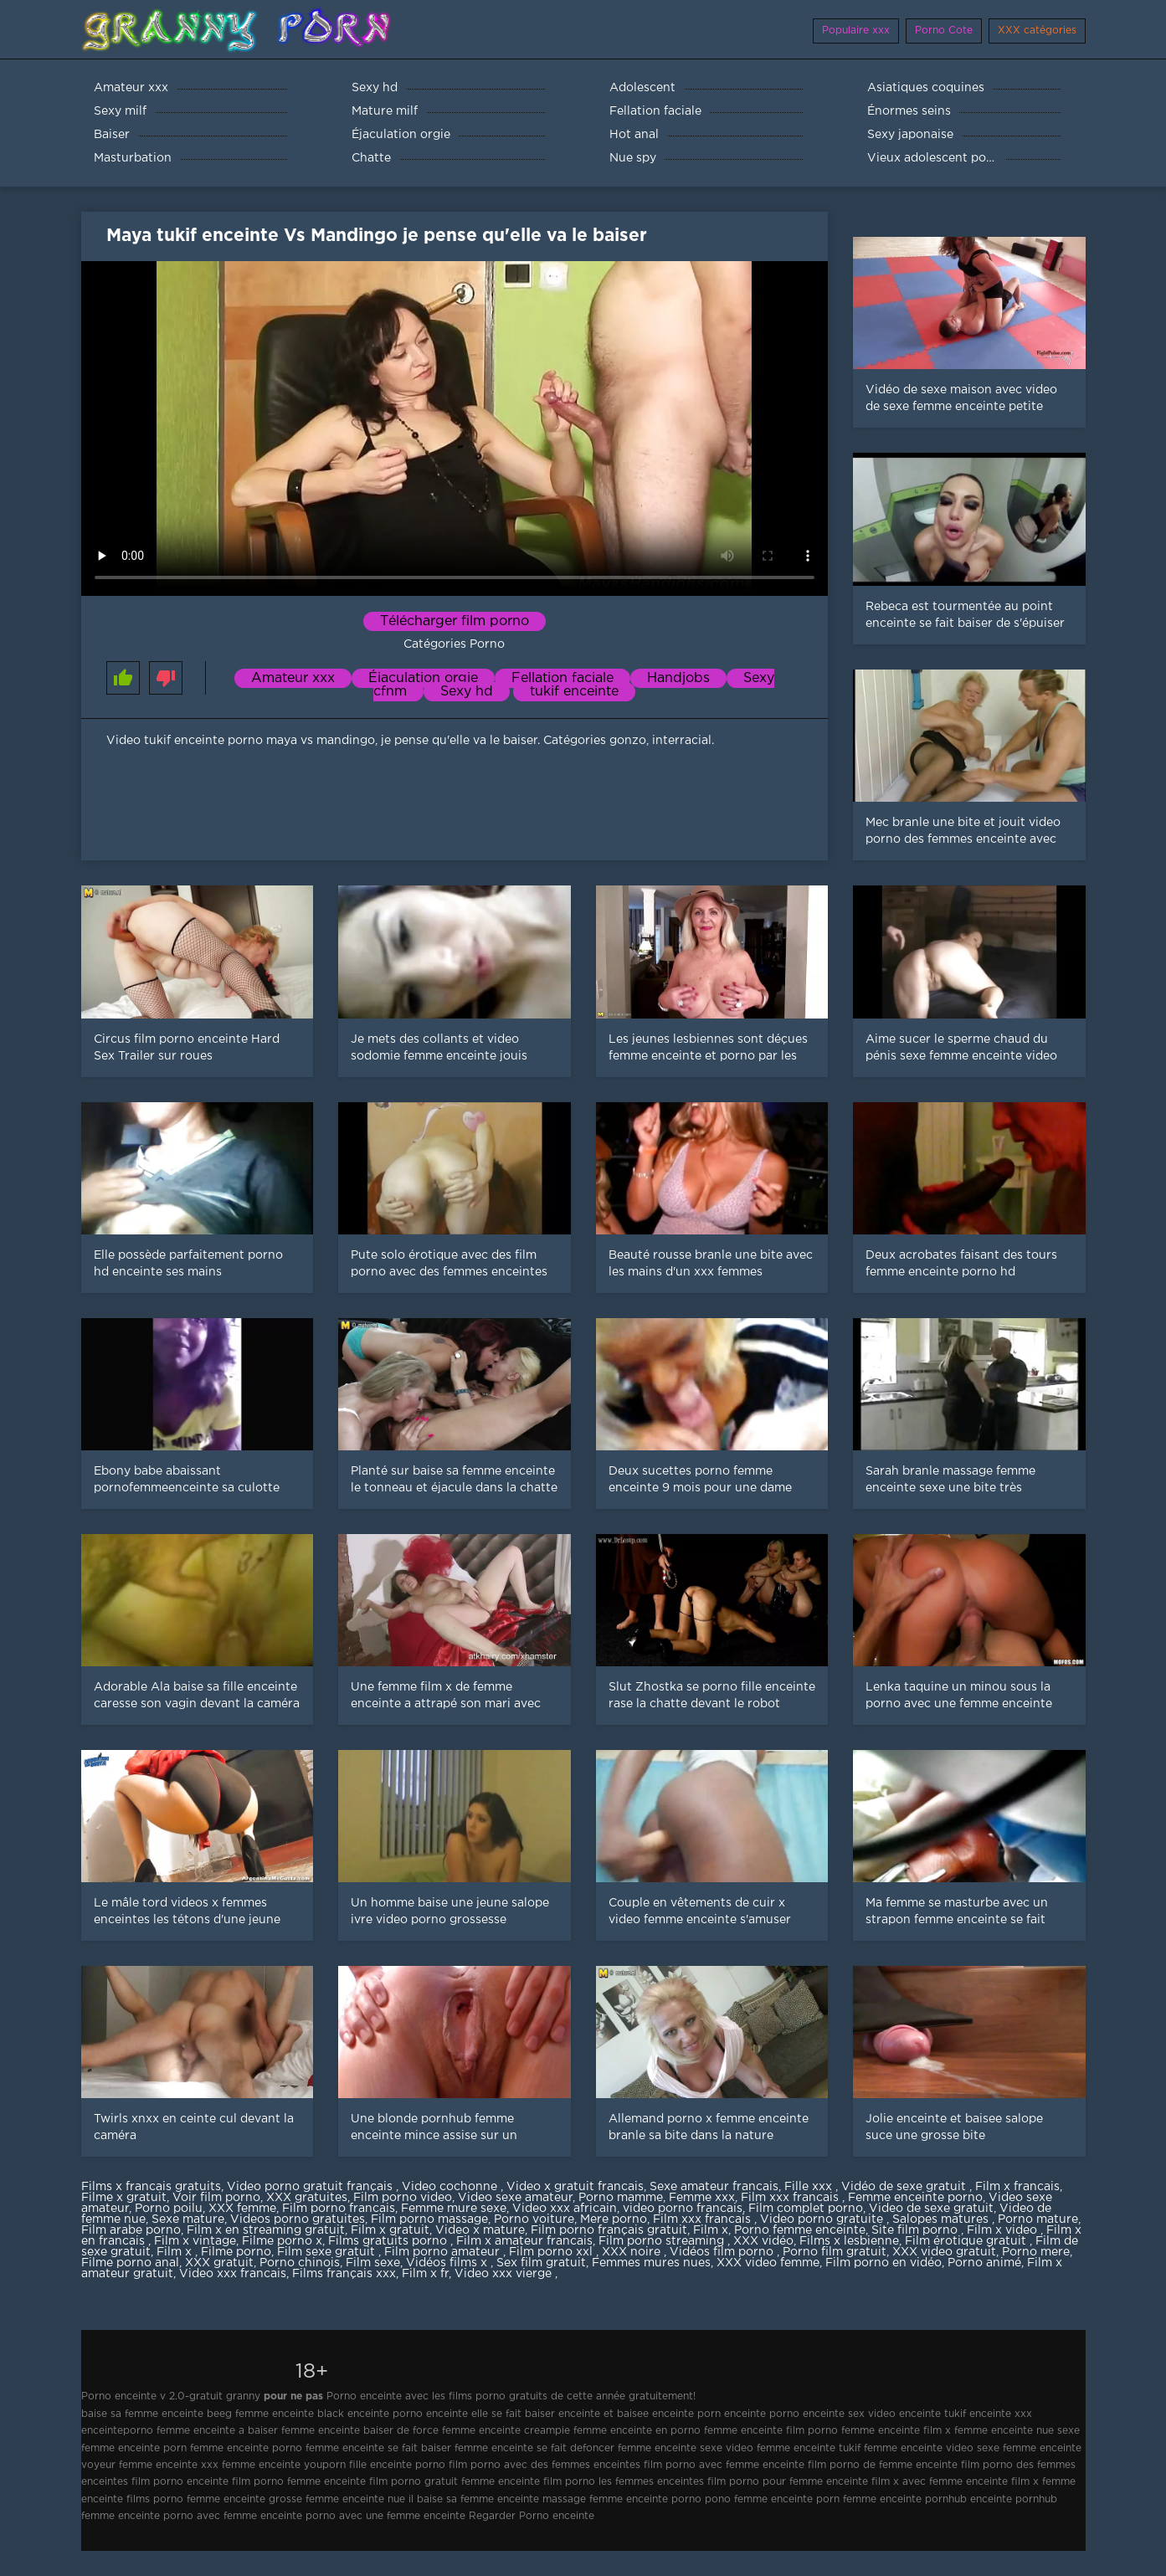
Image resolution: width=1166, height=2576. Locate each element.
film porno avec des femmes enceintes (544, 2465)
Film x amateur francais (524, 2241)
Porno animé (984, 2263)
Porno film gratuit (834, 2252)
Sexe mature (188, 2219)
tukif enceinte (574, 691)
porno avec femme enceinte (232, 2516)
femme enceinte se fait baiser (378, 2448)
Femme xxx (702, 2198)
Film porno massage (429, 2219)
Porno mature (1038, 2219)
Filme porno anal (130, 2263)
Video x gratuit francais (575, 2187)
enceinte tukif (932, 2414)
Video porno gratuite (823, 2219)
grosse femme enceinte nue (337, 2499)
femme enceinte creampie (506, 2430)
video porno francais (682, 2209)
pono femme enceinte (759, 2499)
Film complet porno (805, 2209)
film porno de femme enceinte (883, 2465)
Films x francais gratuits (151, 2187)
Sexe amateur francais (714, 2187)
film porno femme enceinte (299, 2481)
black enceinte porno (370, 2414)
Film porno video (402, 2198)
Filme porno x (282, 2241)
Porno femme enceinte (800, 2230)
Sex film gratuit (541, 2263)
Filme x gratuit (124, 2198)
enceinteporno (117, 2430)
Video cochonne (451, 2187)
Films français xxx (344, 2274)
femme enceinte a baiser (217, 2430)
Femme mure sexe (453, 2209)
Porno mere (1036, 2252)
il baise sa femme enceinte (473, 2499)
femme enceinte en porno (637, 2430)
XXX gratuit (219, 2263)
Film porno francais (338, 2209)
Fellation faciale (562, 678)
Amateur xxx (293, 678)
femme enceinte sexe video (685, 2448)
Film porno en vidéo (883, 2263)
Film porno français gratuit (609, 2230)
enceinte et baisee (603, 2414)
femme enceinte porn (134, 2448)
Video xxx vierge (505, 2274)
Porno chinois (299, 2263)
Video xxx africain (564, 2209)
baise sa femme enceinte (142, 2414)
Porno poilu (169, 2209)
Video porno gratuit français (311, 2187)
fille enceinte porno (397, 2465)
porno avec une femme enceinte (385, 2516)
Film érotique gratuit (967, 2241)
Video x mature (480, 2230)
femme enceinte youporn (284, 2465)
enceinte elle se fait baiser (490, 2414)
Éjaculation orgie (423, 678)
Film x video (1003, 2230)
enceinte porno (761, 2414)
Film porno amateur (443, 2252)
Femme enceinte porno (915, 2198)
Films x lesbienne (849, 2241)
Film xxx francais (791, 2198)
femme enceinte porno (246, 2448)
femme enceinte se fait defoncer (534, 2448)
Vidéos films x (448, 2263)
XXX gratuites (306, 2198)
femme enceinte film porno (771, 2430)
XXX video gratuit (944, 2252)
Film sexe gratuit (327, 2252)
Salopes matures (942, 2219)
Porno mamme (620, 2198)
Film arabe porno (131, 2230)
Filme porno (236, 2252)
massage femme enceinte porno (621, 2499)
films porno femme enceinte (195, 2499)
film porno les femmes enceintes (623, 2481)
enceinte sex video (849, 2414)
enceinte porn (686, 2414)
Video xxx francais (232, 2274)
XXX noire (633, 2252)
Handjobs (678, 678)
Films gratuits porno (389, 2241)
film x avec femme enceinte (939, 2481)
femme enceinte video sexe (931, 2448)
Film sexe (373, 2263)
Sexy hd (466, 691)
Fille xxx (809, 2187)
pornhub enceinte (968, 2499)
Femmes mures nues (651, 2263)
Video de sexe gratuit (931, 2209)
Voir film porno (216, 2198)
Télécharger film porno (454, 621)
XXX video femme (768, 2263)
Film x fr (425, 2274)
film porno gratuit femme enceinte (454, 2481)
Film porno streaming (662, 2241)
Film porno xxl (552, 2252)
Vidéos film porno (723, 2252)
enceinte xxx (1000, 2414)
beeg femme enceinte (260, 2414)
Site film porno (916, 2230)
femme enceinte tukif (808, 2448)
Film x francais (1017, 2187)
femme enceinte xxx (168, 2465)
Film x (710, 2230)
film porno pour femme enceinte (787, 2481)
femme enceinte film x (896, 2430)
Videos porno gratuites (297, 2219)
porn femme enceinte (869, 2499)
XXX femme (242, 2209)
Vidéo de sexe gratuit (905, 2187)
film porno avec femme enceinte (724, 2465)
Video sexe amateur (515, 2198)
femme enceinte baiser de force (360, 2430)
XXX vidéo (763, 2241)
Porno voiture (534, 2219)
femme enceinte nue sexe (1017, 2430)
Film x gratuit (390, 2230)
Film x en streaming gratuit (266, 2230)
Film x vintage (195, 2241)
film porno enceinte (180, 2481)
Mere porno (613, 2219)
